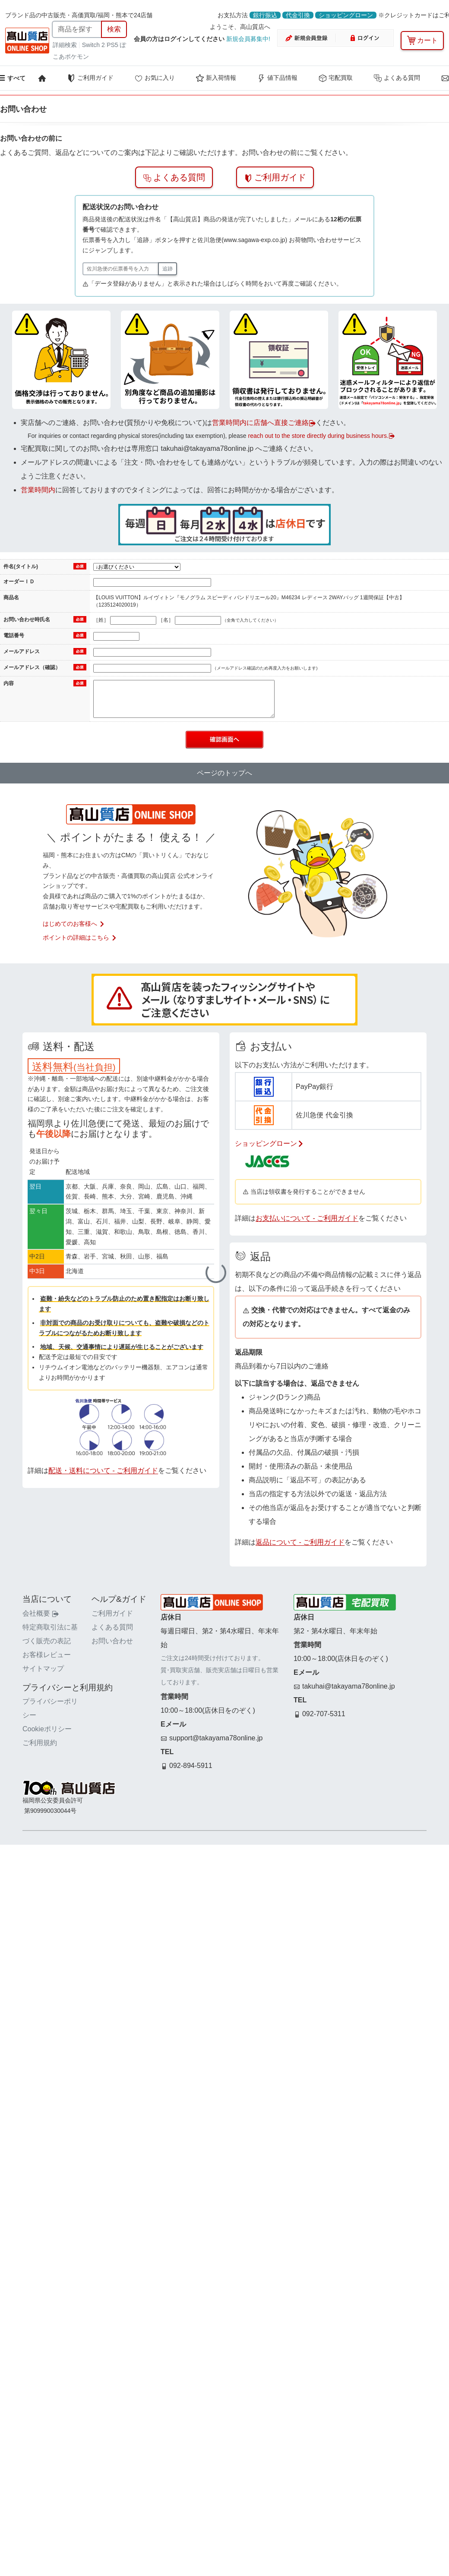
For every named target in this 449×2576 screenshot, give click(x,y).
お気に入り (154, 78)
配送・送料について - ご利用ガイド (103, 1470)
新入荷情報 (216, 78)
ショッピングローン (346, 15)
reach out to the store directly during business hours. (321, 435)
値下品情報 (277, 78)
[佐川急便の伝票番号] (120, 268)
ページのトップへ (224, 773)
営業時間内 (38, 490)
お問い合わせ (112, 1641)
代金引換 (298, 15)
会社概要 (40, 1613)
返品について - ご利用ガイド (300, 1542)
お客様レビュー (46, 1654)
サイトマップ (43, 1668)
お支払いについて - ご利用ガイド (307, 1218)
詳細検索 (66, 44)
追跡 (167, 269)
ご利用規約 (39, 1742)
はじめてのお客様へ (74, 923)
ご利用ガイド (90, 78)
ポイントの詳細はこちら (80, 937)
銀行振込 (265, 15)
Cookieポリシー (47, 1729)
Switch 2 (93, 44)
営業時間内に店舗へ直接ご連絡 (264, 422)
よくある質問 (396, 78)
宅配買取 (335, 78)
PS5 (112, 44)
